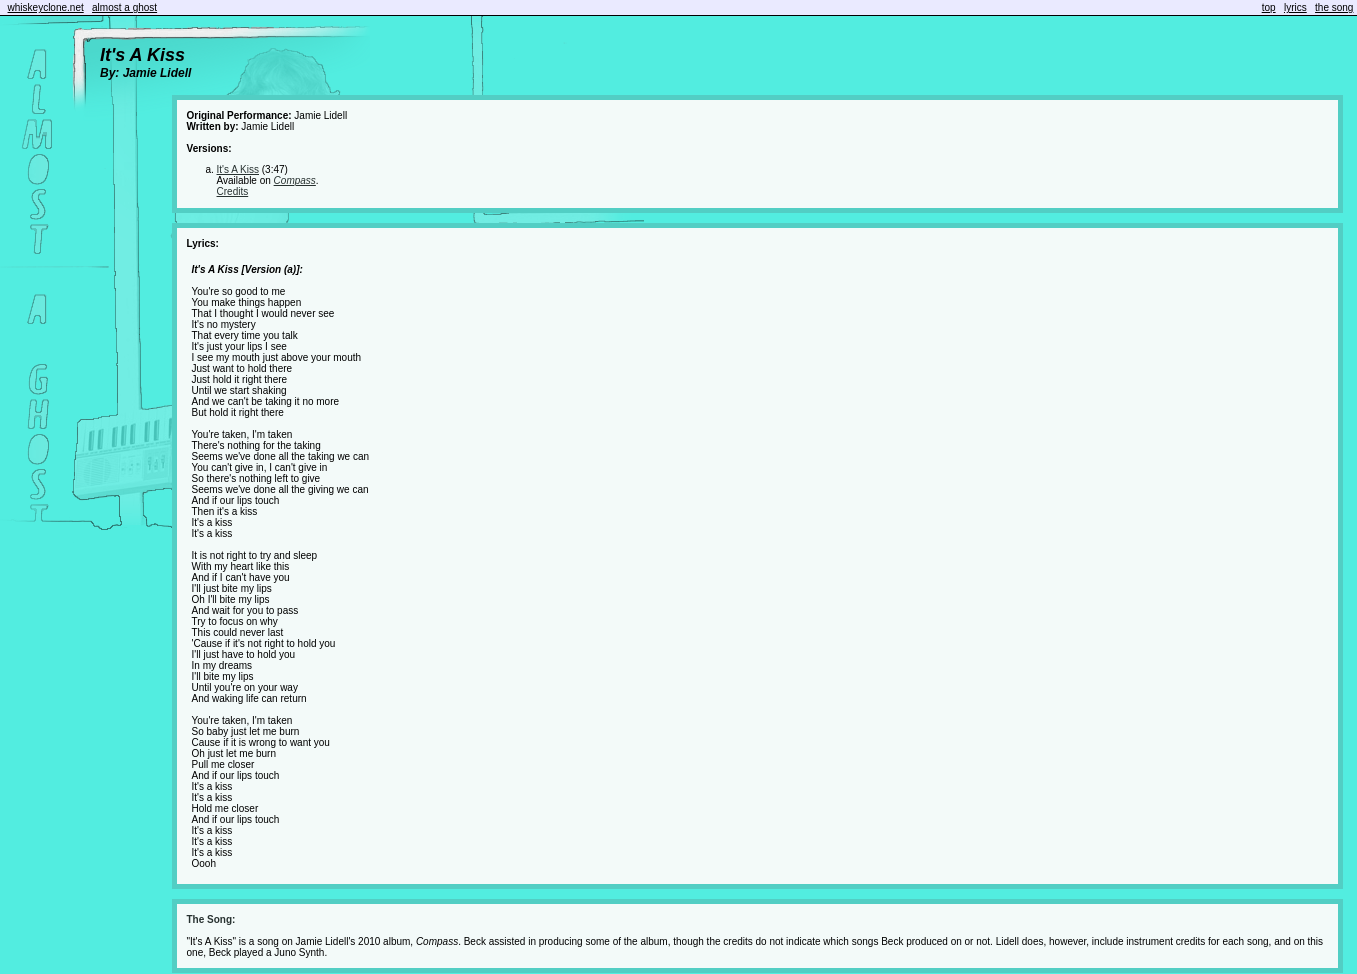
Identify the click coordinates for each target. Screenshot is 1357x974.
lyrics (1295, 7)
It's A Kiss (238, 169)
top (1269, 7)
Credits (233, 191)
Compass (295, 180)
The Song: (211, 919)
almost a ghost (124, 7)
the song (1334, 7)
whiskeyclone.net (46, 7)
